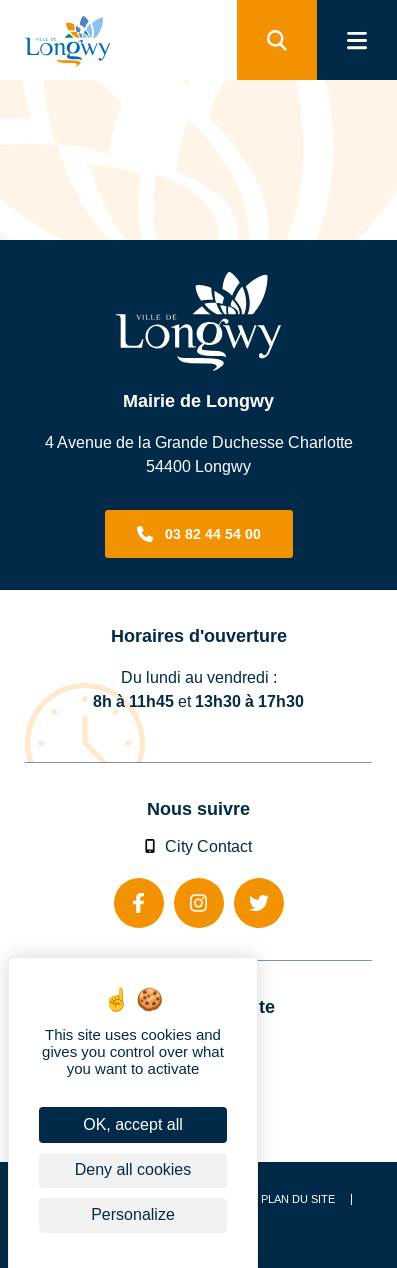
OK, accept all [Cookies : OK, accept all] (133, 1124)
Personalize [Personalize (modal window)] (133, 1214)
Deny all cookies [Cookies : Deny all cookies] (133, 1169)
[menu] (357, 40)
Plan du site (298, 1199)
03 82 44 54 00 (213, 534)
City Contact (199, 846)
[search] (277, 40)
